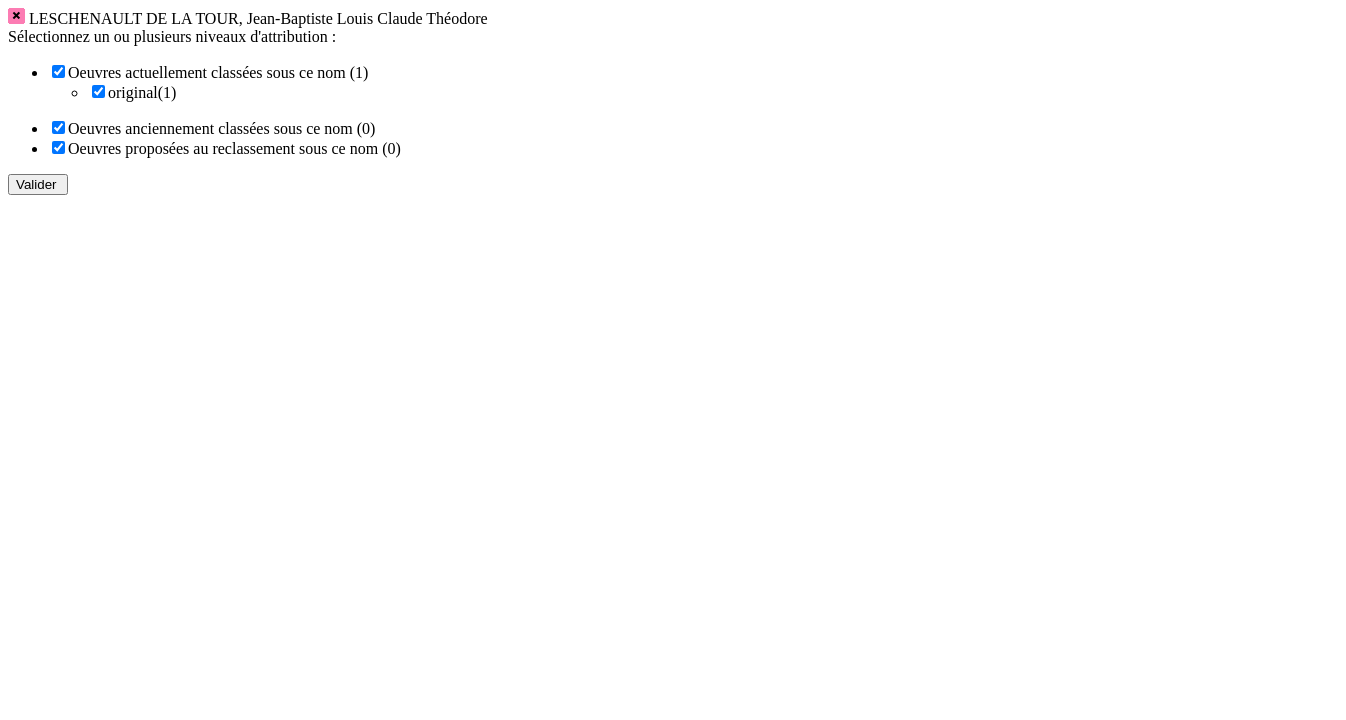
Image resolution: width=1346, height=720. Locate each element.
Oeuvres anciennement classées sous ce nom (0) (221, 128)
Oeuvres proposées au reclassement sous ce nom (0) (234, 148)
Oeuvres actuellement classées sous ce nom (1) (218, 72)
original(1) (142, 92)
